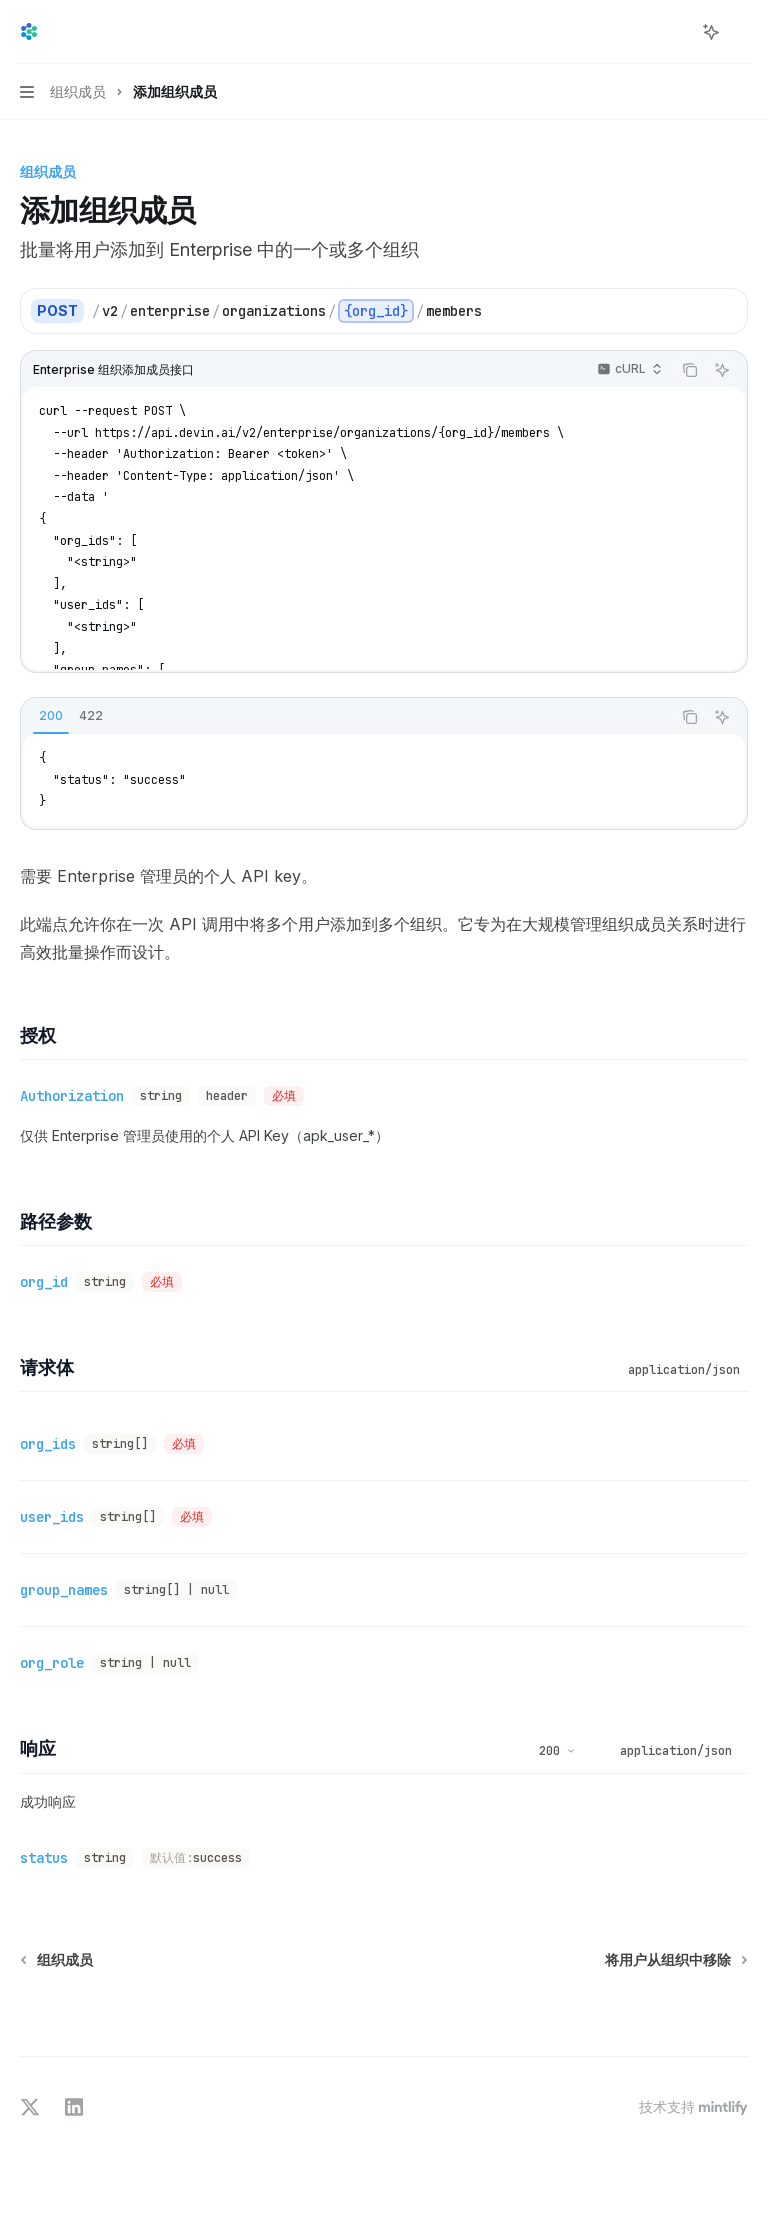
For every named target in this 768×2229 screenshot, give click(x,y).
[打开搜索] (674, 32)
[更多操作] (742, 32)
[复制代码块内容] (690, 370)
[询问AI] (722, 370)
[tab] (51, 716)
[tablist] (346, 717)
